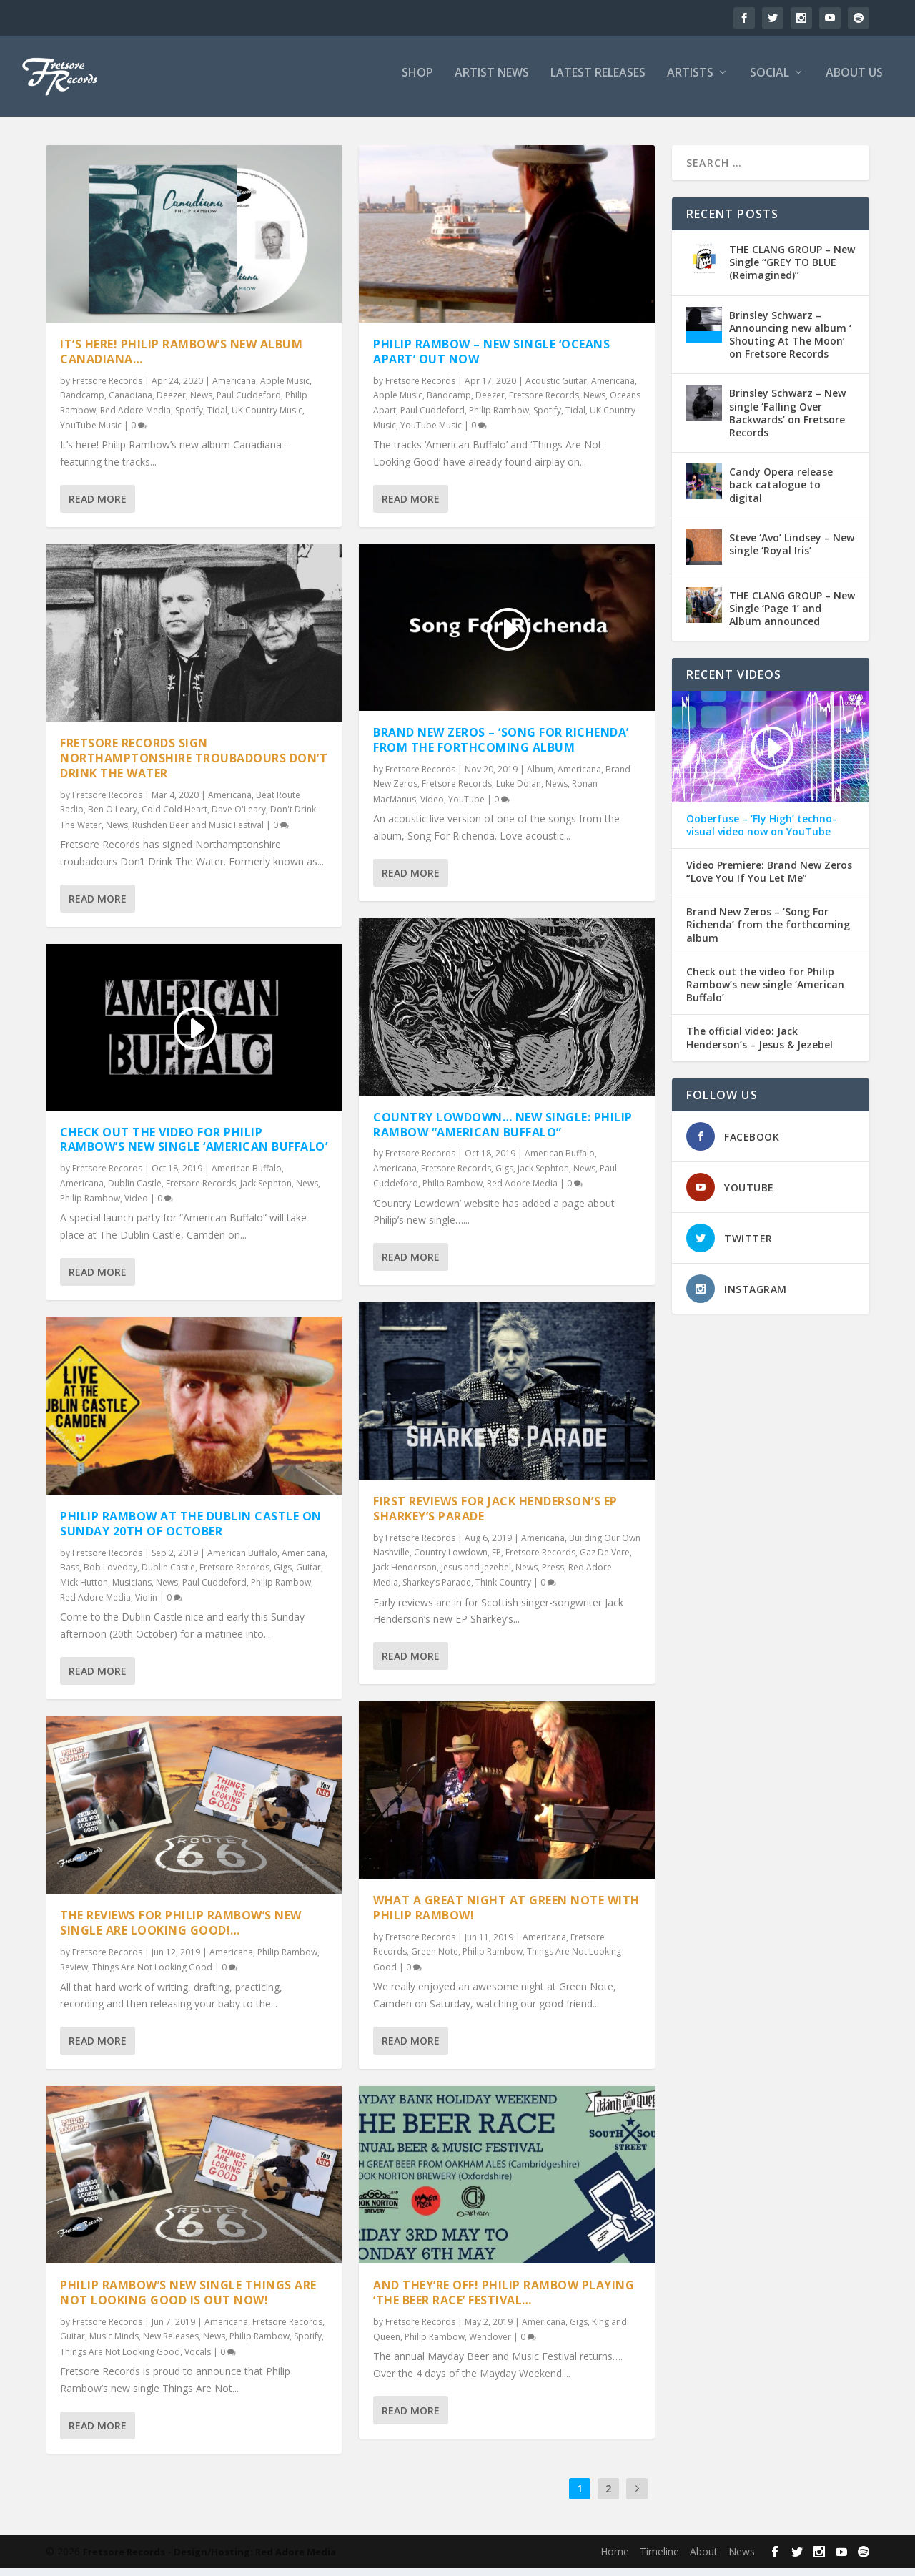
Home (614, 2559)
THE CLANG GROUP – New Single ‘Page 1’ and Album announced (792, 616)
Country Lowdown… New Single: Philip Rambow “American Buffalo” (503, 1132)
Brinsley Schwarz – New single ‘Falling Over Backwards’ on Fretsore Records (787, 420)
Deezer (171, 403)
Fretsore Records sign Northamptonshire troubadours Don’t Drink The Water (193, 766)
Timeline (659, 2559)
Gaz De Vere (605, 1560)
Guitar (308, 1575)
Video (136, 1206)
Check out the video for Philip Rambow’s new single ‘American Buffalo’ (193, 1146)
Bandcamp (82, 403)
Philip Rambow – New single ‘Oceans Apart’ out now (491, 359)
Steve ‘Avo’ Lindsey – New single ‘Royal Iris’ (791, 552)
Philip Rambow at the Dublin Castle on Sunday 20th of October (191, 1531)
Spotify (189, 418)
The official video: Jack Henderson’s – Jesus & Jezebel (759, 1045)
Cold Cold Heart (174, 817)
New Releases (171, 2344)
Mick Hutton (84, 1589)
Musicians (132, 1589)
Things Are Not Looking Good (152, 1975)
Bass (69, 1575)
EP (496, 1560)
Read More (98, 506)
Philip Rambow (90, 1206)
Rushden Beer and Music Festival (198, 832)
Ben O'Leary (112, 817)
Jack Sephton (266, 1190)
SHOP (417, 81)
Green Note (434, 1959)
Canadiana (130, 403)
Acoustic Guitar (556, 389)
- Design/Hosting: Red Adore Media (252, 2559)
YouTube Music (91, 433)
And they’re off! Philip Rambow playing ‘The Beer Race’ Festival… (503, 2300)
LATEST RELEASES (598, 81)
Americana (234, 389)
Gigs (283, 1575)
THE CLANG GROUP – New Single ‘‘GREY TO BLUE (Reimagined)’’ (792, 270)
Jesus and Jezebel (476, 1575)
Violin (146, 1605)
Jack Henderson (405, 1575)
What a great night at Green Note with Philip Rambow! (506, 1915)
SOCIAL (769, 81)
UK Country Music (267, 418)
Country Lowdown (451, 1560)
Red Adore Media (135, 418)
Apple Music (285, 389)
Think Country (503, 1590)
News (201, 403)
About (704, 2559)
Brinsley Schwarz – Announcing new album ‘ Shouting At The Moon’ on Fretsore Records (790, 342)
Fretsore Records (107, 389)
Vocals (197, 2360)
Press (553, 1575)
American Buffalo (247, 1176)
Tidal (217, 418)
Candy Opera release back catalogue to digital (781, 492)
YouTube (466, 806)
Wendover (490, 2345)
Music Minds (114, 2344)
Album (540, 777)
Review (74, 1975)
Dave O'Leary (239, 817)
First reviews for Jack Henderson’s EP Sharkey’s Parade (495, 1516)
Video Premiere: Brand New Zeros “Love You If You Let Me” (769, 880)
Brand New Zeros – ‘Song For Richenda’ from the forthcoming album (501, 747)
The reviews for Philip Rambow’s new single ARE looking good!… (181, 1930)
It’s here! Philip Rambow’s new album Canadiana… (181, 359)
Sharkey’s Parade (436, 1590)
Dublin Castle (135, 1190)
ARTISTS (690, 81)
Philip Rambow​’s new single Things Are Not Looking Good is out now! (188, 2300)
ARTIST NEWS (492, 81)
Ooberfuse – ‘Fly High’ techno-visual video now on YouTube (761, 832)
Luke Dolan (518, 791)
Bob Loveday (110, 1575)
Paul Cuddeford (249, 403)
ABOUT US (854, 81)
